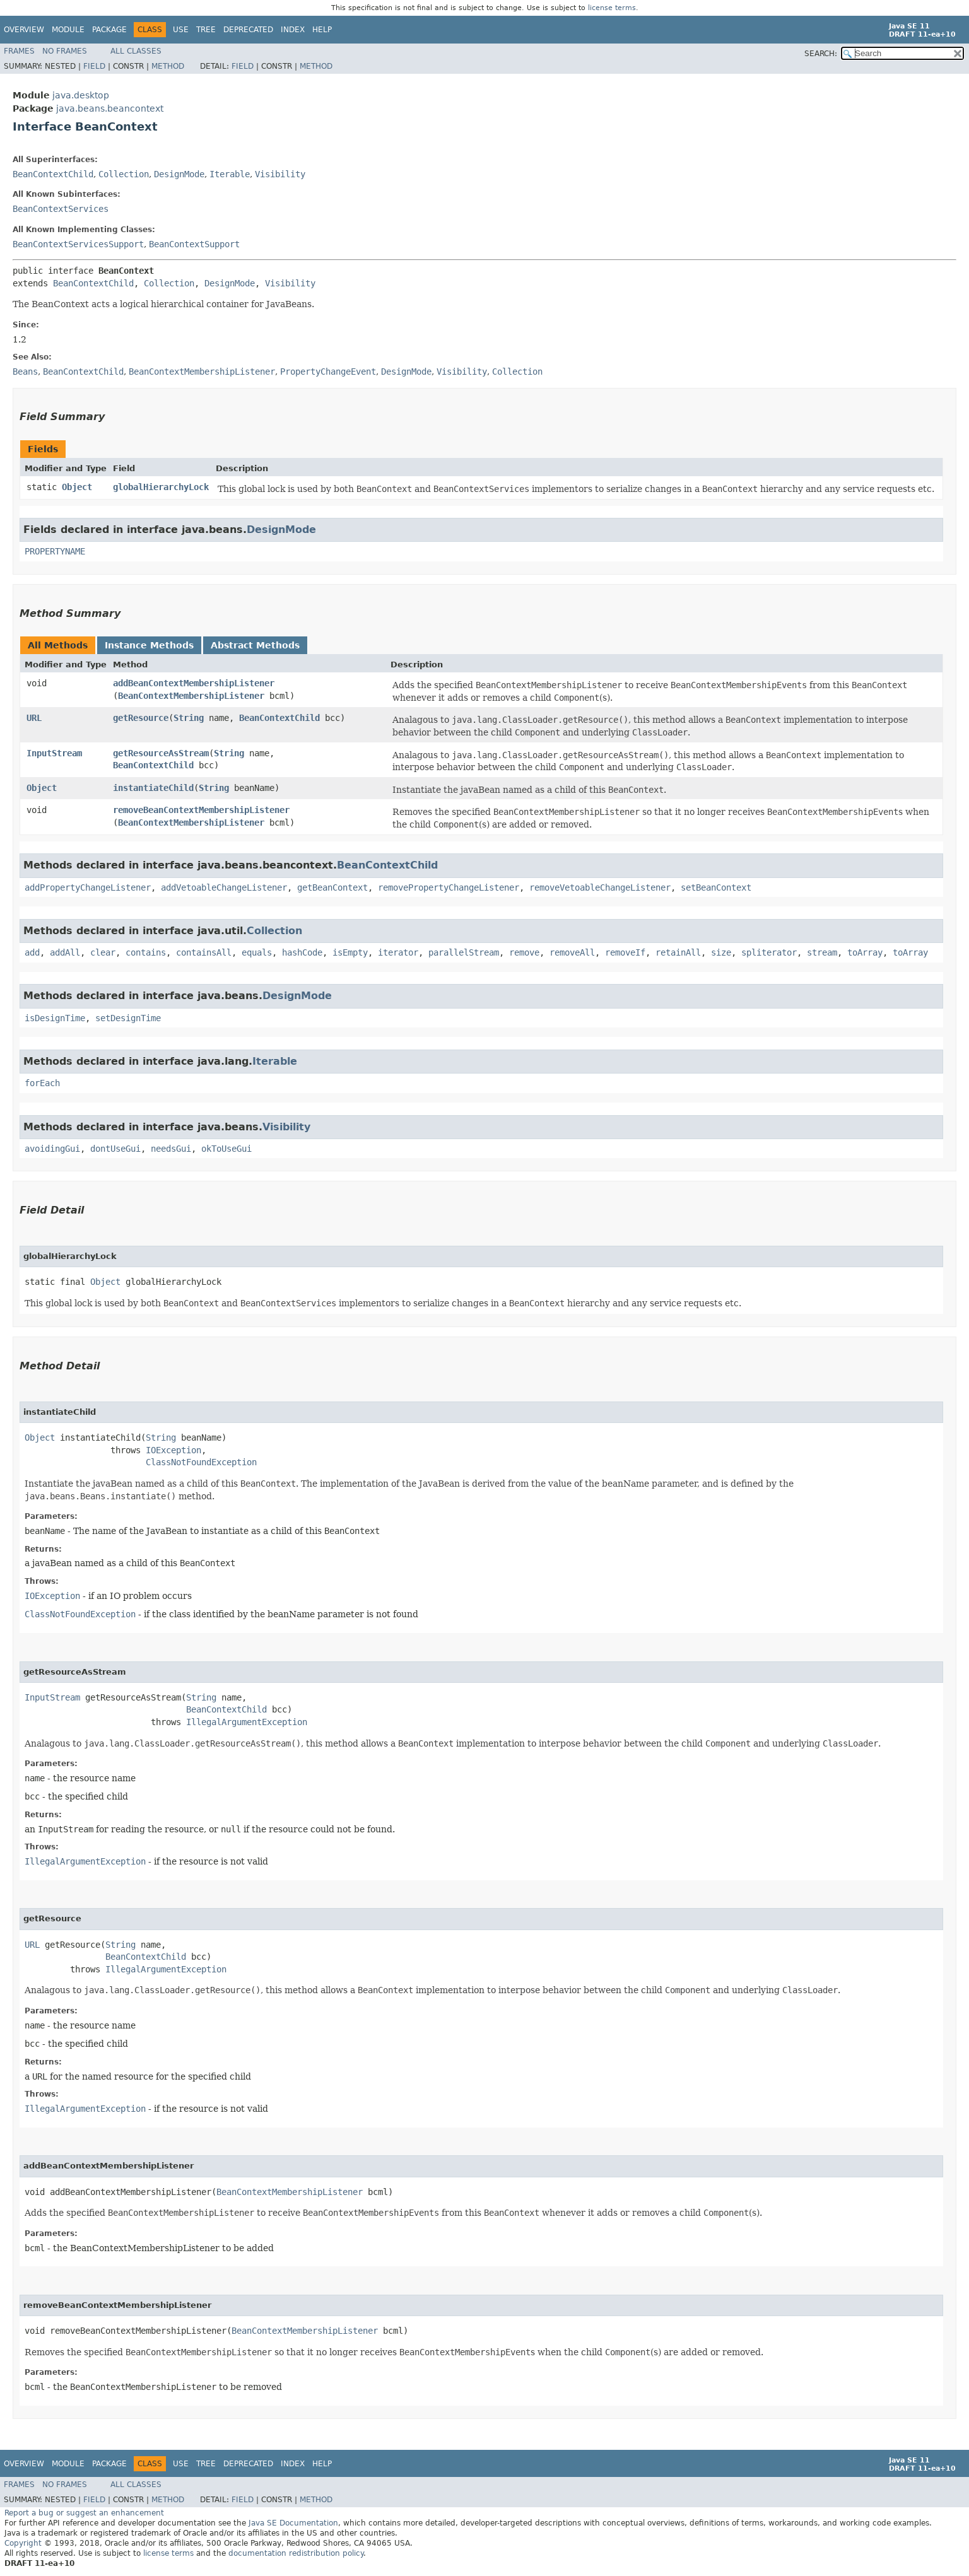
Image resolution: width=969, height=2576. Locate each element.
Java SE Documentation (293, 2523)
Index (293, 29)
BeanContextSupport (194, 244)
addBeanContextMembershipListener (193, 683)
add (32, 952)
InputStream (54, 753)
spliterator (769, 952)
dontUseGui (115, 1149)
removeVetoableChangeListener (600, 887)
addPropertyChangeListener (88, 887)
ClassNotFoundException (201, 1462)
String (188, 718)
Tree (206, 29)
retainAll (678, 952)
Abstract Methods (255, 645)
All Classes (136, 51)
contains (146, 952)
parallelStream (463, 952)
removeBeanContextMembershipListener (201, 810)
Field (94, 66)
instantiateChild (153, 788)
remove (524, 952)
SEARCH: (820, 53)
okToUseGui (226, 1149)
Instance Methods (149, 645)
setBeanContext (716, 887)
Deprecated (248, 29)
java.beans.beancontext (109, 108)
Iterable (229, 174)
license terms (612, 8)
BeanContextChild (53, 174)
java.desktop (80, 95)
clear (102, 952)
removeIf (625, 952)
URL (34, 718)
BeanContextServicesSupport (78, 244)
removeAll (572, 952)
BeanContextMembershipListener (191, 696)
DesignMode (179, 174)
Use (181, 29)
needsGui (171, 1149)
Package (109, 29)
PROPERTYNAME (55, 551)
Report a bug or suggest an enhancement (84, 2513)
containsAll (204, 952)
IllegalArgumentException (246, 1722)
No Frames (64, 51)
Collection (123, 174)
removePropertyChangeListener (448, 887)
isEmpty (350, 952)
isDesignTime (55, 1018)
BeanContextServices (61, 209)
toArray (865, 952)
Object (77, 487)
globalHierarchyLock (161, 487)
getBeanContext (332, 887)
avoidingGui (52, 1149)
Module (68, 29)
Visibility (280, 174)
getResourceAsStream (161, 753)
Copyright (23, 2543)
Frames (19, 51)
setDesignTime (128, 1018)
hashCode (302, 952)
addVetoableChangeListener (224, 887)
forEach (42, 1083)
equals (257, 952)
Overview (24, 29)
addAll (65, 952)
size (721, 952)
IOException (173, 1450)
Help (322, 29)
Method (167, 66)
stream (822, 952)
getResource (140, 718)
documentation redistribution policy (295, 2553)
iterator (398, 952)
